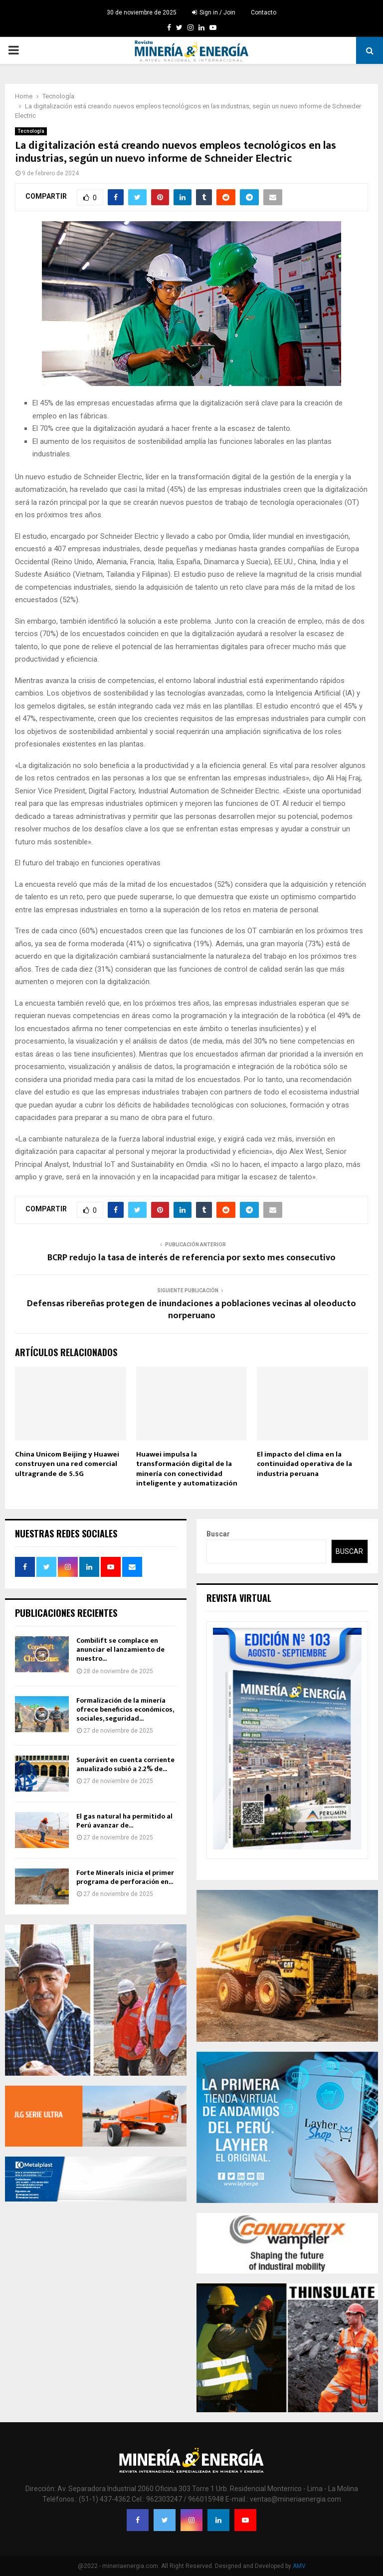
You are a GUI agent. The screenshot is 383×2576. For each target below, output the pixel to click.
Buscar (218, 1534)
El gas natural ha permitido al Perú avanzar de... (124, 1821)
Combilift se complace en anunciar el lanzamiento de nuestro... (120, 1649)
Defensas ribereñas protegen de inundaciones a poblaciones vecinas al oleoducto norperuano (191, 1309)
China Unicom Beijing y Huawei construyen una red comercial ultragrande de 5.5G (67, 1464)
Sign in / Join (213, 12)
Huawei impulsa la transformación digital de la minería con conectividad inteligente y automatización (186, 1469)
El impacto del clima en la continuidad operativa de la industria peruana (304, 1464)
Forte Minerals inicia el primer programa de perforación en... (125, 1877)
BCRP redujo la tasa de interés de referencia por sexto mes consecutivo (191, 1257)
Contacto (263, 12)
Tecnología (30, 131)
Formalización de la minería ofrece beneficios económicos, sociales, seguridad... (125, 1709)
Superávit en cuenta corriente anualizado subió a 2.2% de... (125, 1764)
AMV (299, 2566)
